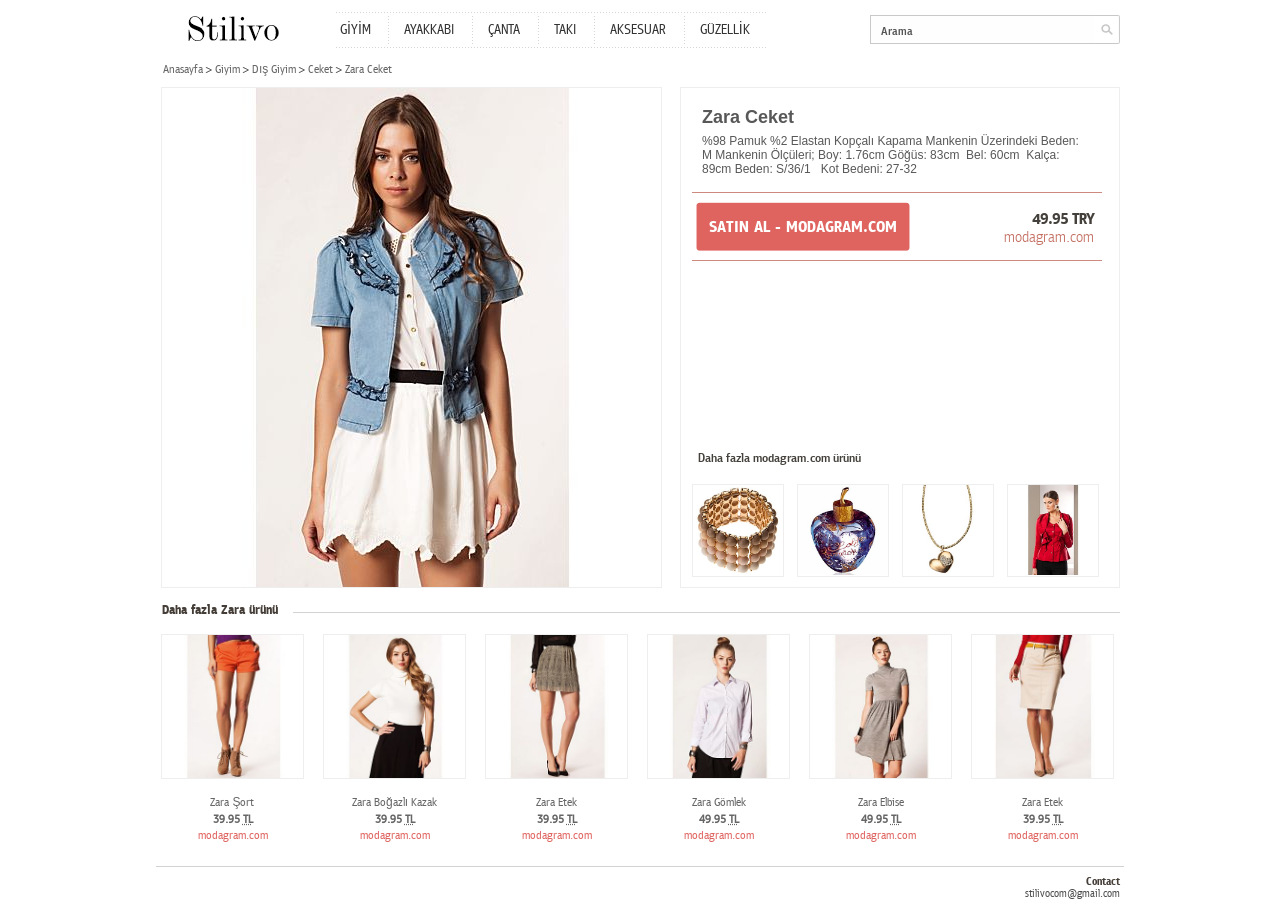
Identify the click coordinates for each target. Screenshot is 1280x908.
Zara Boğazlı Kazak (394, 802)
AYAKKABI (429, 30)
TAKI (565, 30)
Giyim (227, 69)
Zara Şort (232, 802)
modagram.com (1049, 237)
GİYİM (355, 30)
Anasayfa (183, 69)
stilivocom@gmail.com (1072, 893)
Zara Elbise (881, 802)
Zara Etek (556, 802)
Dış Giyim (274, 69)
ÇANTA (504, 30)
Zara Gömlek (719, 802)
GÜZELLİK (725, 30)
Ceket (320, 69)
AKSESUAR (638, 30)
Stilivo (232, 28)
